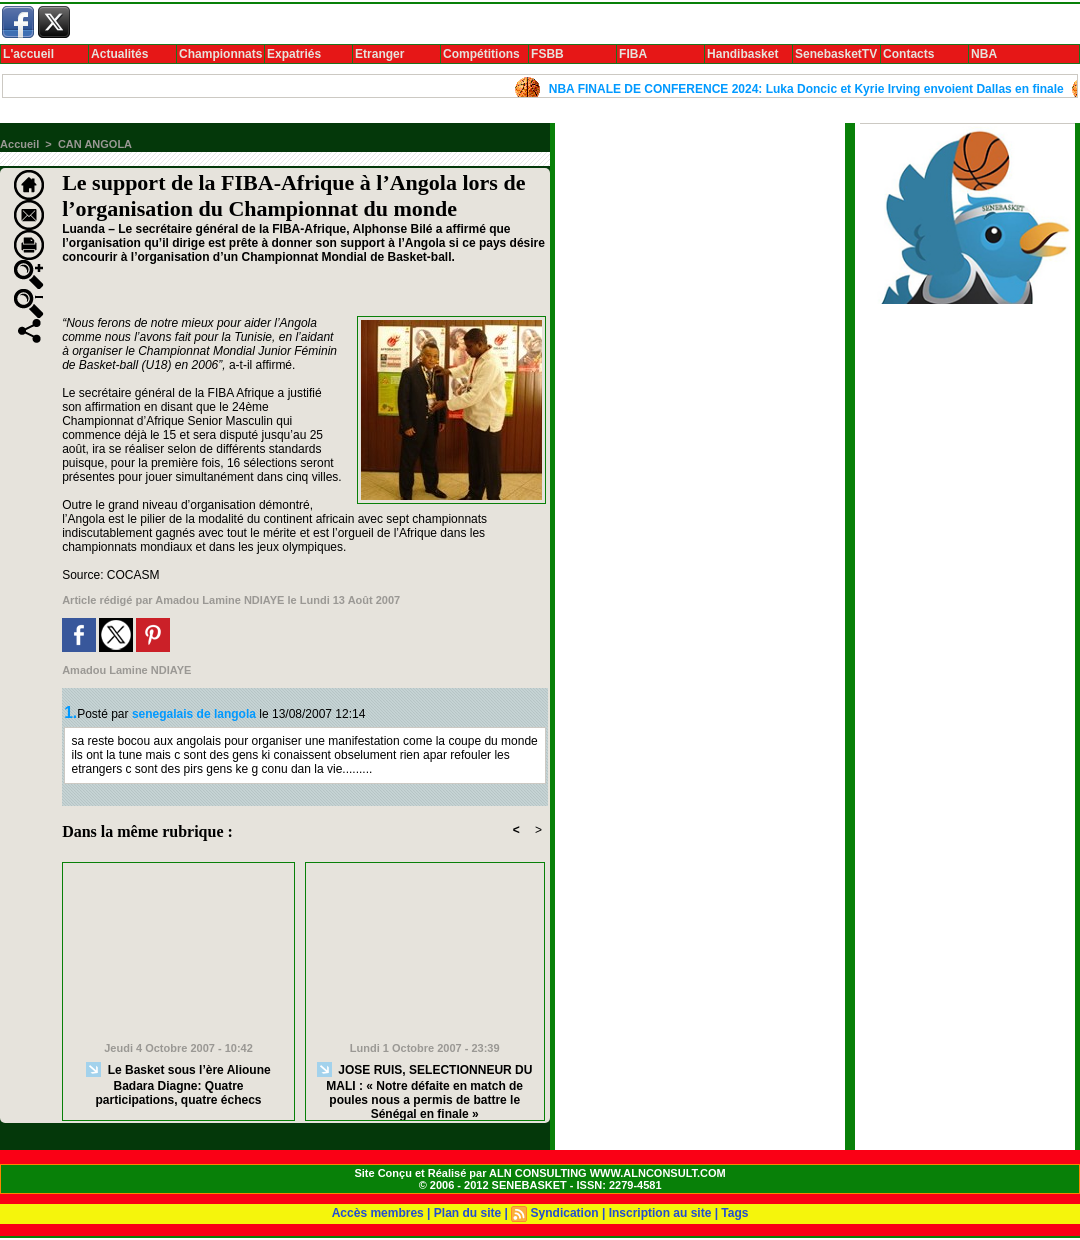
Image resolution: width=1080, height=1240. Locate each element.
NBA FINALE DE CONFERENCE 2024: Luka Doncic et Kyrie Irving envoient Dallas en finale (810, 89)
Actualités (119, 54)
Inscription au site (660, 1213)
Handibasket (742, 54)
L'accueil (28, 54)
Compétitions (481, 54)
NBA (984, 54)
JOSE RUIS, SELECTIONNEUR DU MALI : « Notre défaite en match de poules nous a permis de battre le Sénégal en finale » (424, 1087)
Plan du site (467, 1213)
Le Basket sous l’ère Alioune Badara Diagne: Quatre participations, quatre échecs (178, 1084)
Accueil (19, 144)
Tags (734, 1213)
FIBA (633, 54)
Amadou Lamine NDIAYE (219, 600)
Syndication (565, 1213)
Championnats (220, 54)
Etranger (379, 54)
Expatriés (294, 54)
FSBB (547, 54)
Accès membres (378, 1213)
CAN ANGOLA (95, 144)
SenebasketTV (836, 54)
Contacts (908, 54)
